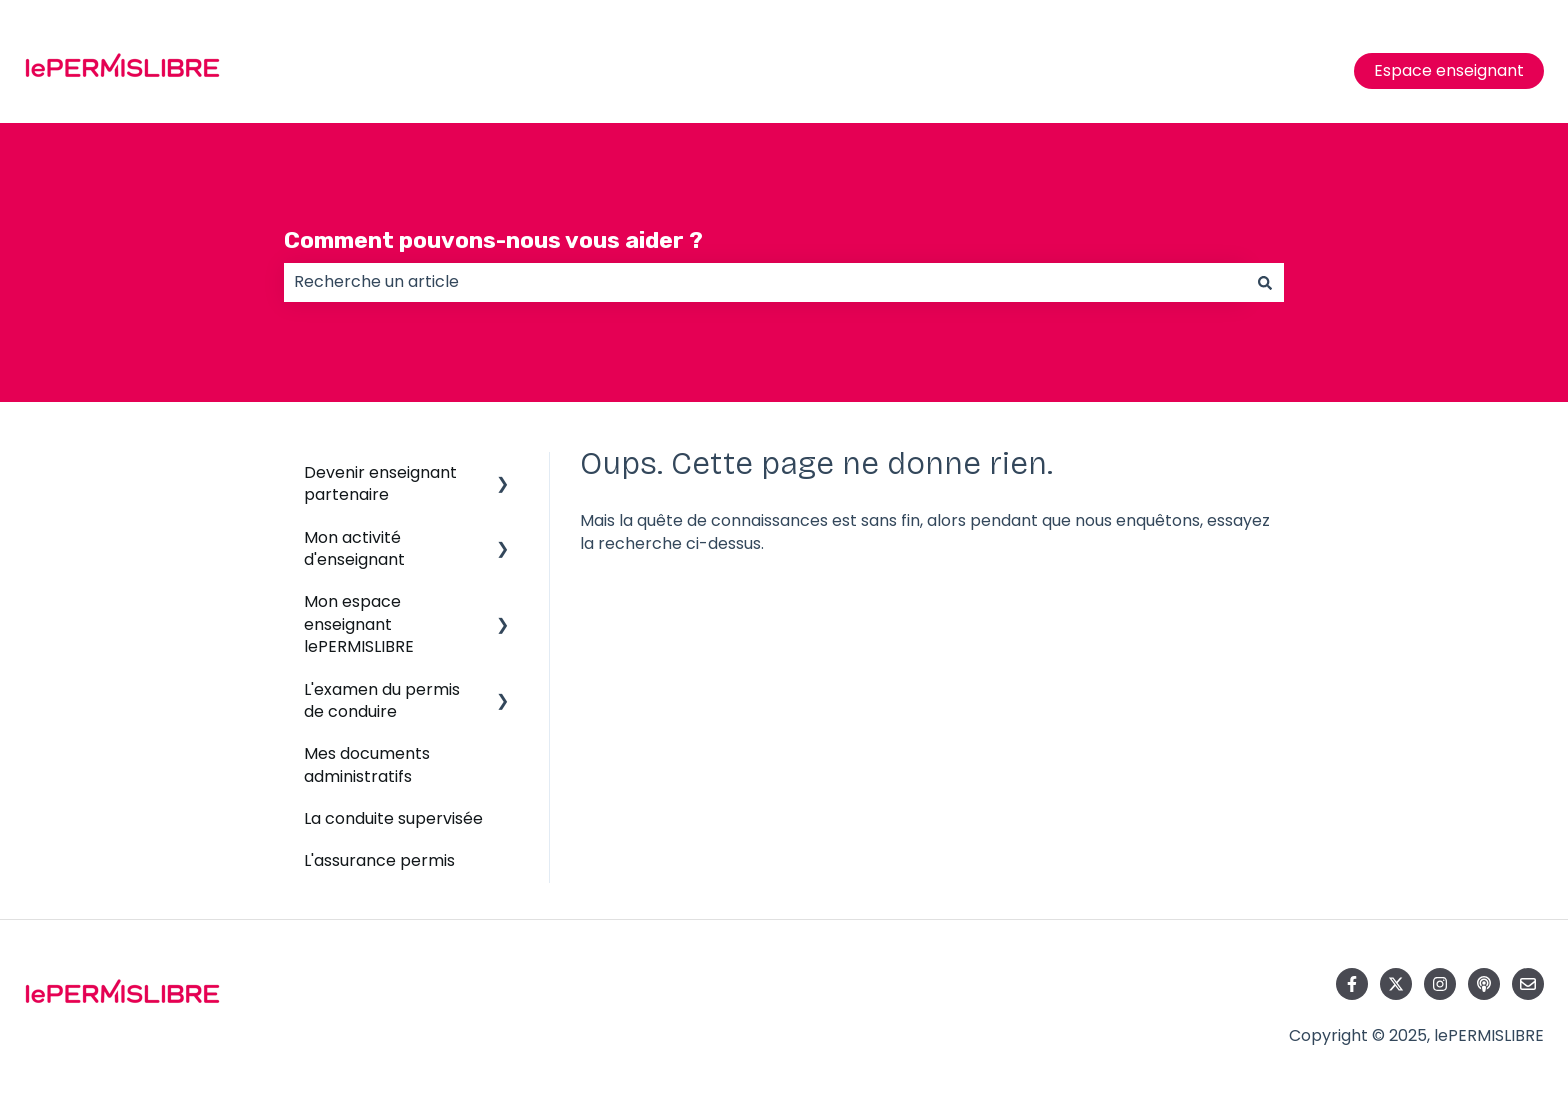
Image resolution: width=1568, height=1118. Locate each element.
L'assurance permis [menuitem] (379, 860)
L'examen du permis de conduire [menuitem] (382, 700)
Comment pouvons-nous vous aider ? (493, 240)
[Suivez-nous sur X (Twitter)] (1396, 984)
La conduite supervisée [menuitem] (393, 818)
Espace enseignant (1449, 70)
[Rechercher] (1265, 282)
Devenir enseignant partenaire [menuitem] (380, 483)
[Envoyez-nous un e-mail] (1528, 984)
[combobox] (765, 282)
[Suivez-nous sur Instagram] (1440, 984)
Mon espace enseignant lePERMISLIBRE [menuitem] (359, 624)
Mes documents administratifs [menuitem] (367, 764)
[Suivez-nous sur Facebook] (1352, 984)
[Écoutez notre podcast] (1484, 984)
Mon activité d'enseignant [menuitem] (354, 548)
